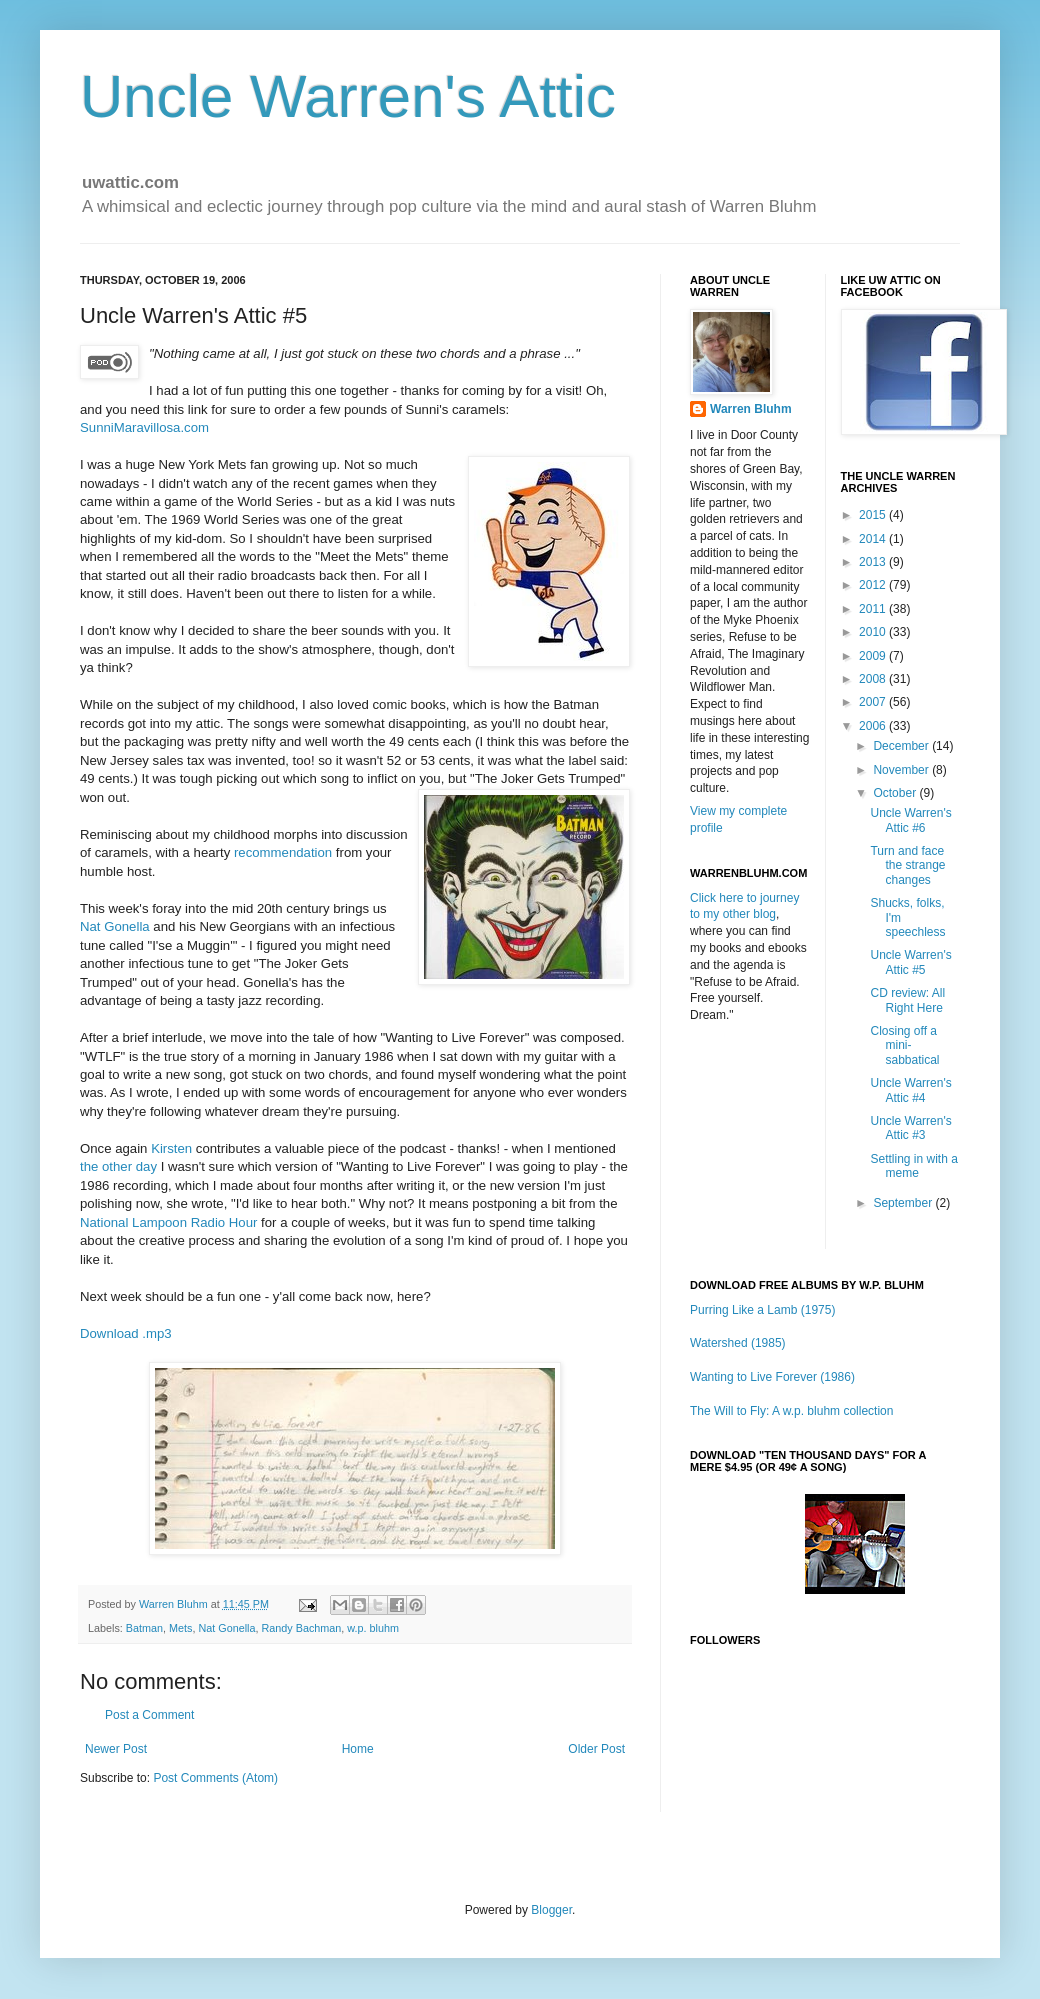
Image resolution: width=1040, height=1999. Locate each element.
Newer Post (116, 1749)
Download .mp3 (126, 1333)
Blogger (551, 1910)
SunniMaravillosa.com (144, 427)
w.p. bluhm (373, 1628)
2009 (874, 656)
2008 (874, 679)
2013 (874, 562)
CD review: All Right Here (907, 1000)
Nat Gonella (115, 926)
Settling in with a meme (913, 1166)
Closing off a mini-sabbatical (904, 1045)
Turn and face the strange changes (907, 865)
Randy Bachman (301, 1628)
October (896, 793)
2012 (874, 585)
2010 (874, 632)
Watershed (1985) (738, 1343)
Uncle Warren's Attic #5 (910, 962)
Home (358, 1749)
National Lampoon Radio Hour (168, 1222)
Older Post (596, 1749)
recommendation (283, 852)
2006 (874, 726)
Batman (144, 1628)
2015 (874, 515)
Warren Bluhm (175, 1604)
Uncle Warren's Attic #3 (910, 1128)
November (902, 770)
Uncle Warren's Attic (348, 96)
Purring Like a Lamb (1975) (762, 1310)
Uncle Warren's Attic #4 (910, 1090)
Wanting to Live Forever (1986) (772, 1377)
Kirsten (171, 1148)
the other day (118, 1166)
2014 (874, 539)
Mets (180, 1628)
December (902, 746)
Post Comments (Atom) (215, 1778)
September (904, 1203)
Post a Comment (149, 1715)
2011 (874, 609)
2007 (874, 702)
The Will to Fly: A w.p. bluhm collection (791, 1411)
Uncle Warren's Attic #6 (910, 820)
